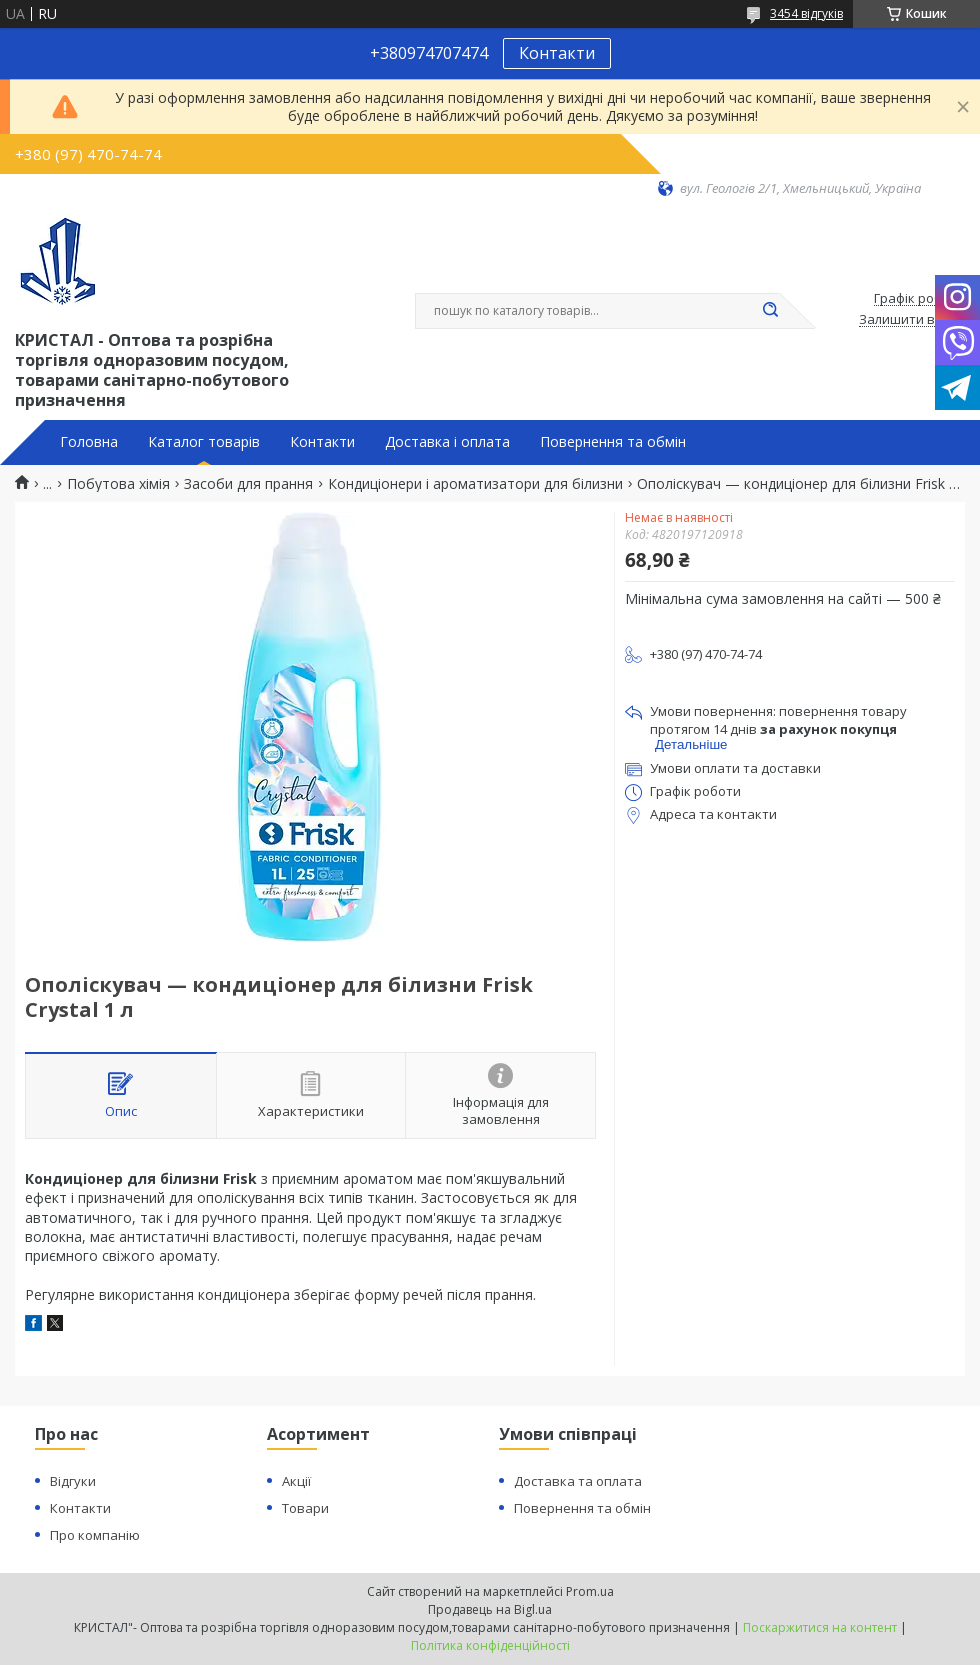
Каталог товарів (204, 442)
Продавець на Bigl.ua (490, 1609)
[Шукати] (770, 311)
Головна (89, 442)
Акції (296, 1481)
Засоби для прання (248, 484)
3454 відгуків (806, 13)
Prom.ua (590, 1591)
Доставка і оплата (447, 442)
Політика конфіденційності (490, 1645)
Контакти (557, 53)
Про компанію (95, 1535)
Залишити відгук (912, 320)
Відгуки (73, 1481)
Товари (305, 1508)
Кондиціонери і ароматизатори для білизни (475, 484)
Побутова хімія (118, 484)
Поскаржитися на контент (820, 1627)
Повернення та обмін (613, 442)
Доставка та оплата (578, 1481)
